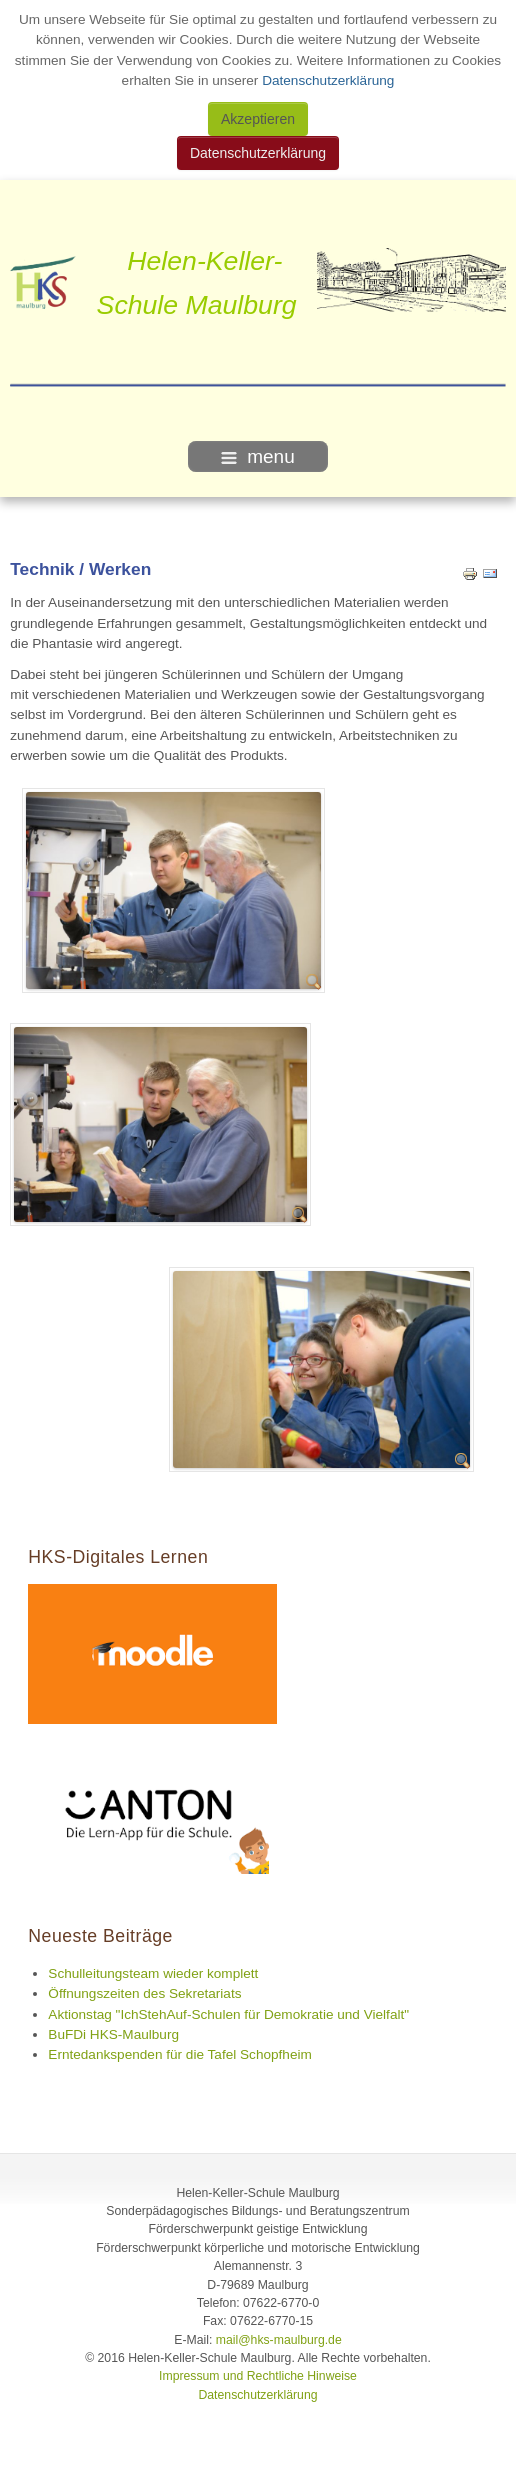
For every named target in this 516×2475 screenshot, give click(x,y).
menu (258, 456)
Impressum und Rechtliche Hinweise (258, 2376)
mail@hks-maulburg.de (279, 2340)
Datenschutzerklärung (326, 80)
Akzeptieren (258, 119)
